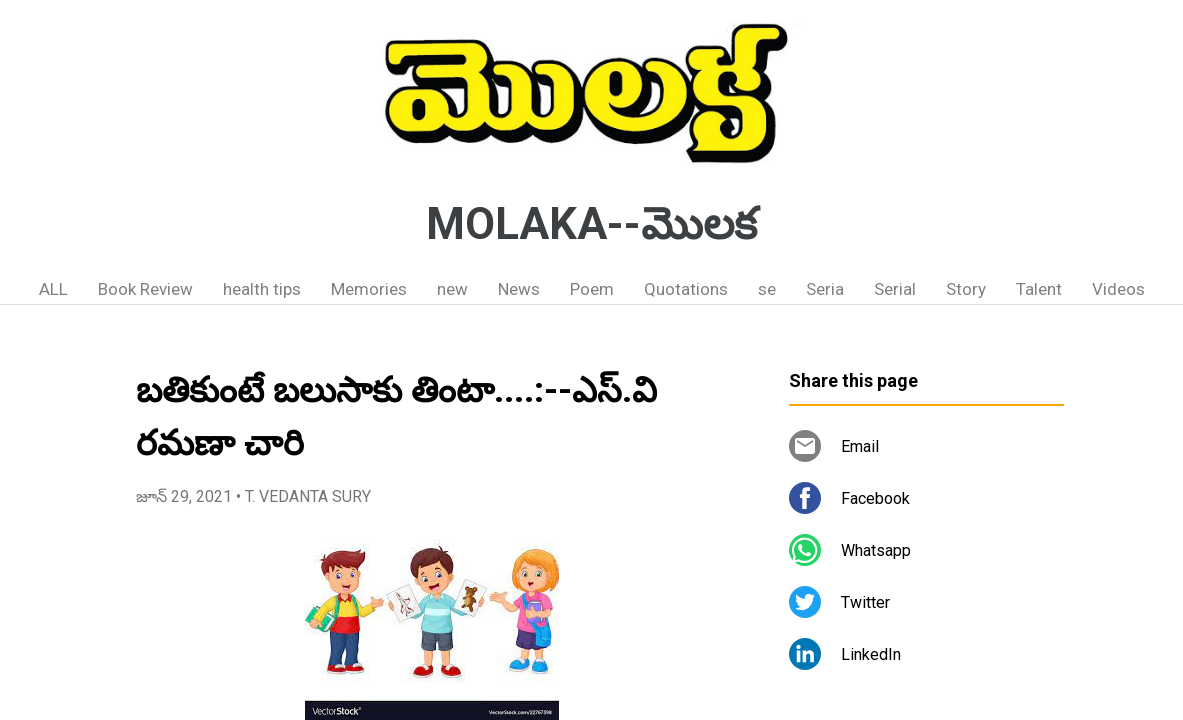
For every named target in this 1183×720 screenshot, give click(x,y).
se (767, 289)
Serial (895, 289)
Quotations (686, 289)
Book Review (145, 289)
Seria (825, 289)
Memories (369, 289)
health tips (262, 289)
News (519, 289)
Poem (592, 289)
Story (966, 289)
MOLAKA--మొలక (591, 224)
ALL (53, 289)
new (452, 289)
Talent (1039, 289)
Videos (1118, 289)
